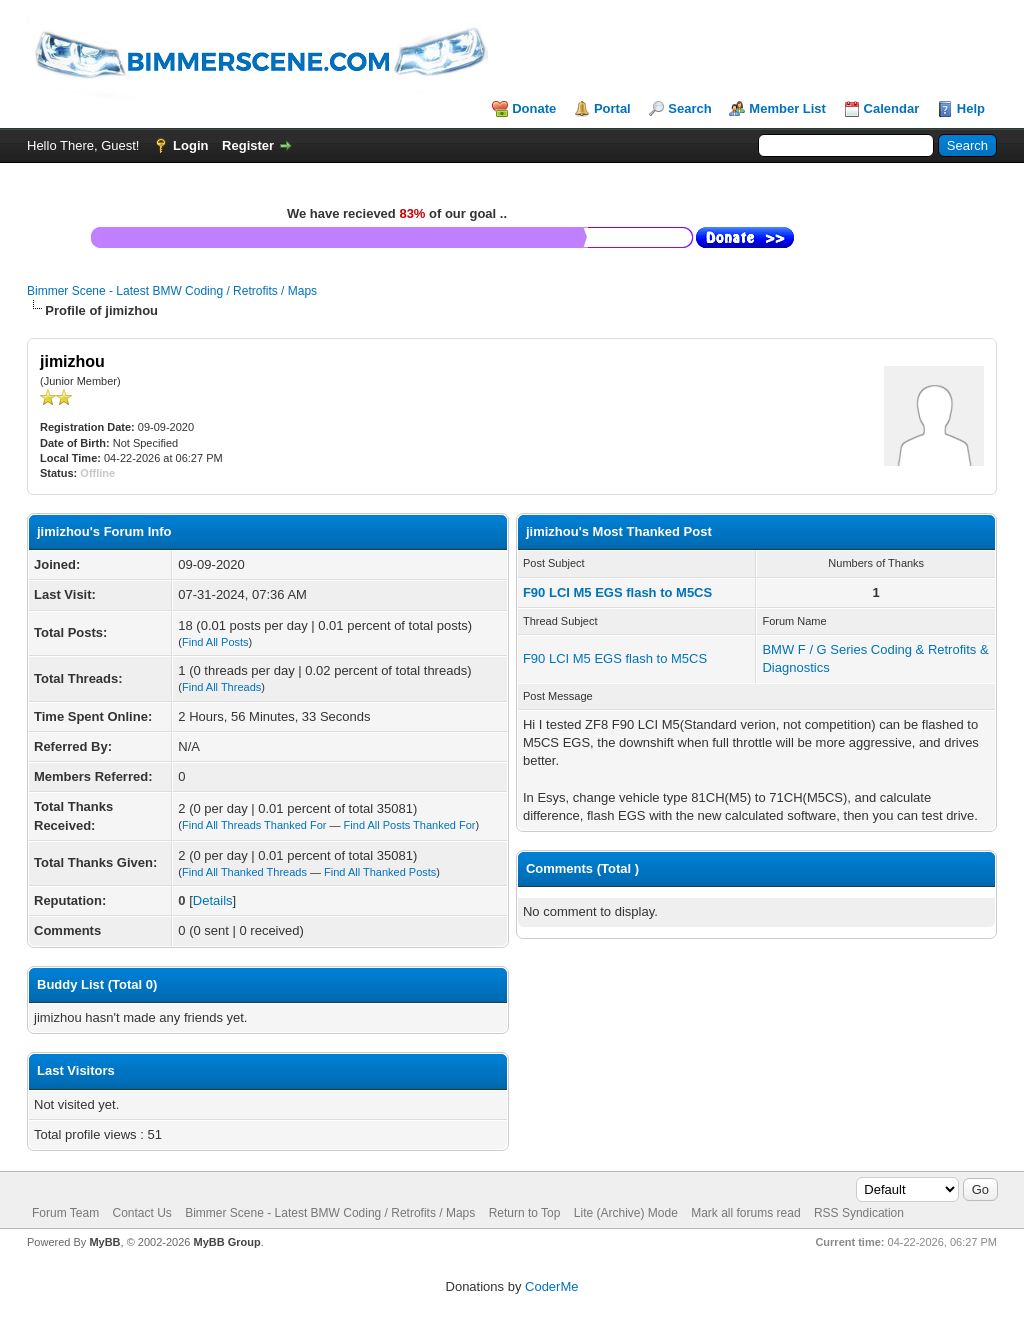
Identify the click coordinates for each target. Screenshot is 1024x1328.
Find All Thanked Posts (380, 872)
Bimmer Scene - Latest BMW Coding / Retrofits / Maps (172, 291)
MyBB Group (226, 1242)
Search (689, 108)
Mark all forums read (745, 1213)
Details (213, 900)
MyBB (104, 1242)
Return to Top (525, 1213)
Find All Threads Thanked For (254, 825)
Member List (787, 108)
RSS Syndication (859, 1213)
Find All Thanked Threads (244, 872)
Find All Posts (215, 642)
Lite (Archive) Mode (626, 1213)
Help (971, 108)
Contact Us (141, 1213)
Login (190, 145)
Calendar (892, 108)
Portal (612, 108)
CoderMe (551, 1286)
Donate (534, 108)
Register (248, 145)
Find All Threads (221, 687)
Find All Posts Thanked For (410, 825)
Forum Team (65, 1213)
